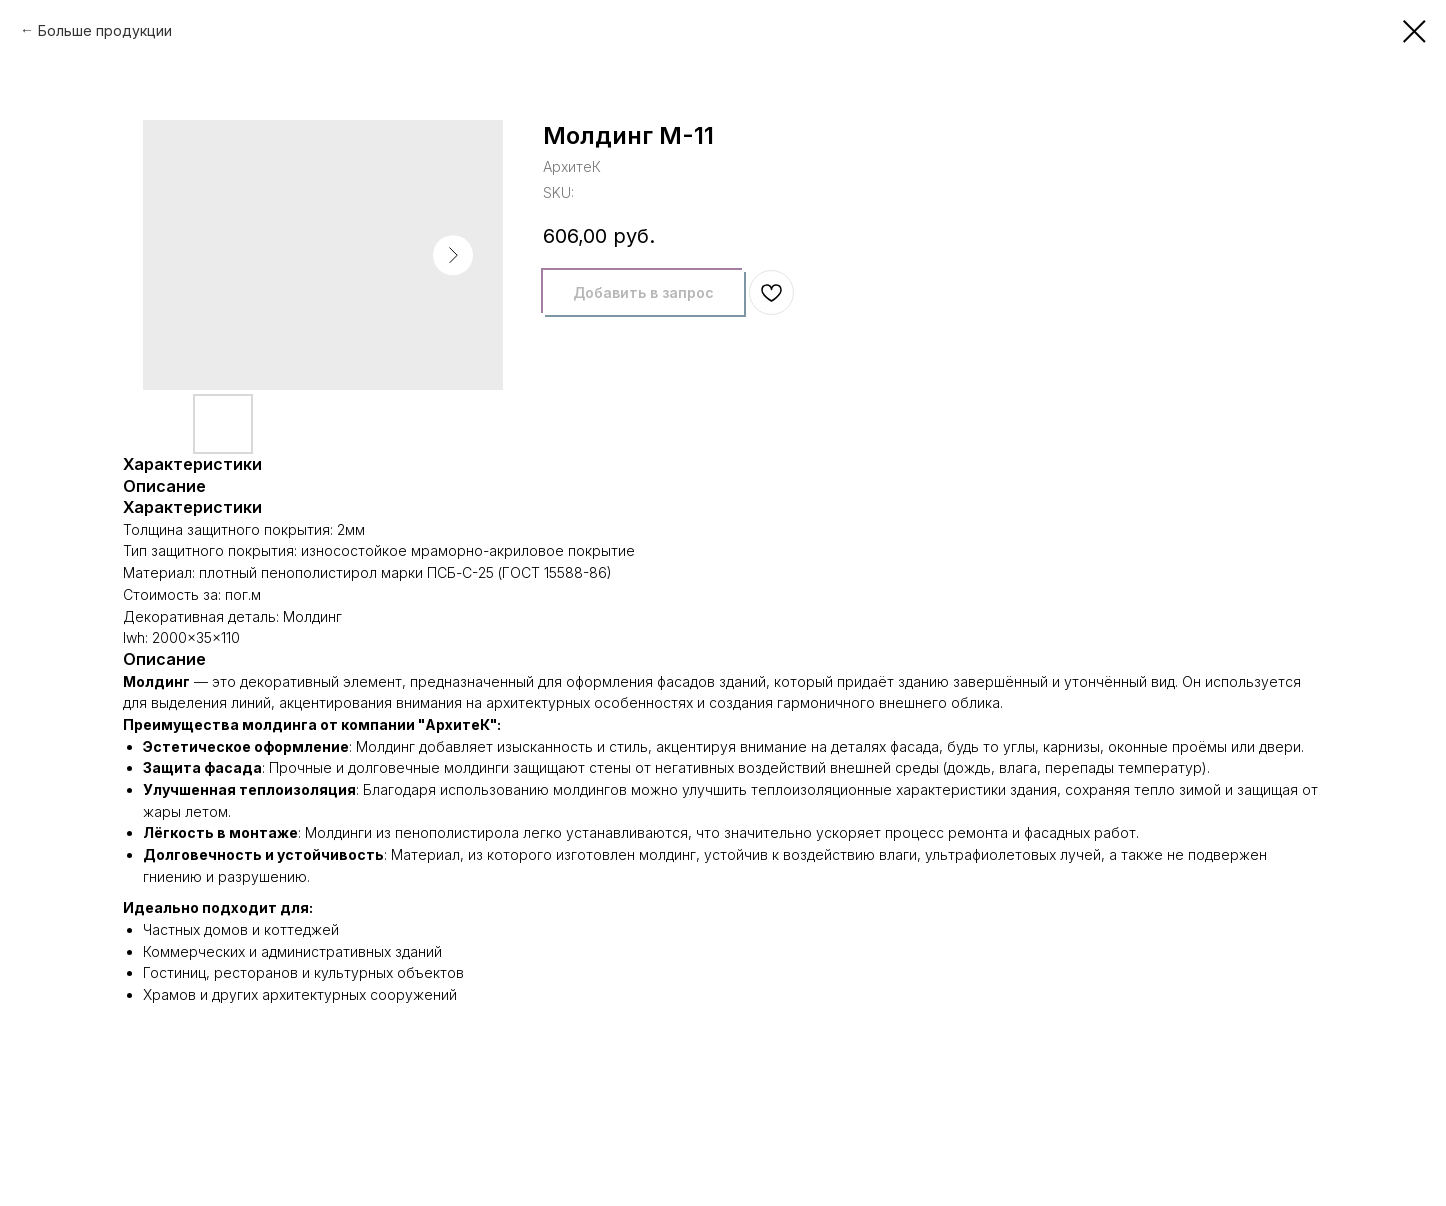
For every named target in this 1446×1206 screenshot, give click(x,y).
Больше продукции (105, 30)
